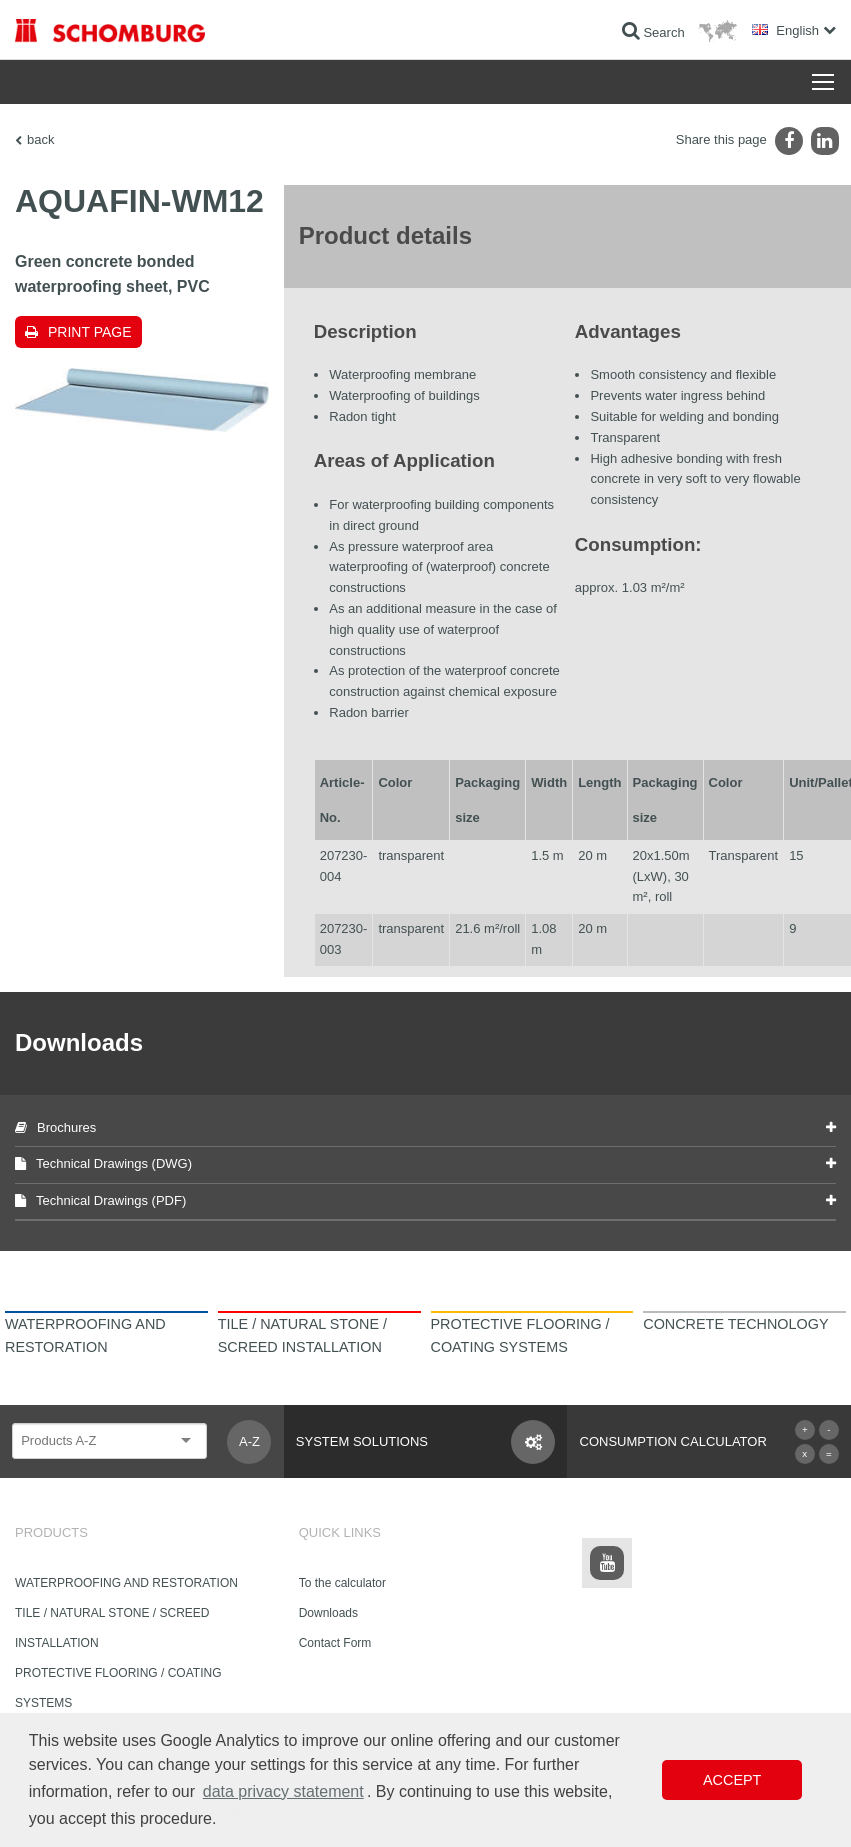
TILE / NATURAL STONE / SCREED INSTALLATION (112, 1628)
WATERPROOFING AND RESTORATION (126, 1583)
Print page (90, 332)
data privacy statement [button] (283, 1791)
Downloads (328, 1613)
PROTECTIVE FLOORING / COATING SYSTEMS (118, 1688)
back (40, 139)
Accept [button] (732, 1780)
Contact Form (335, 1643)
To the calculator (342, 1583)
